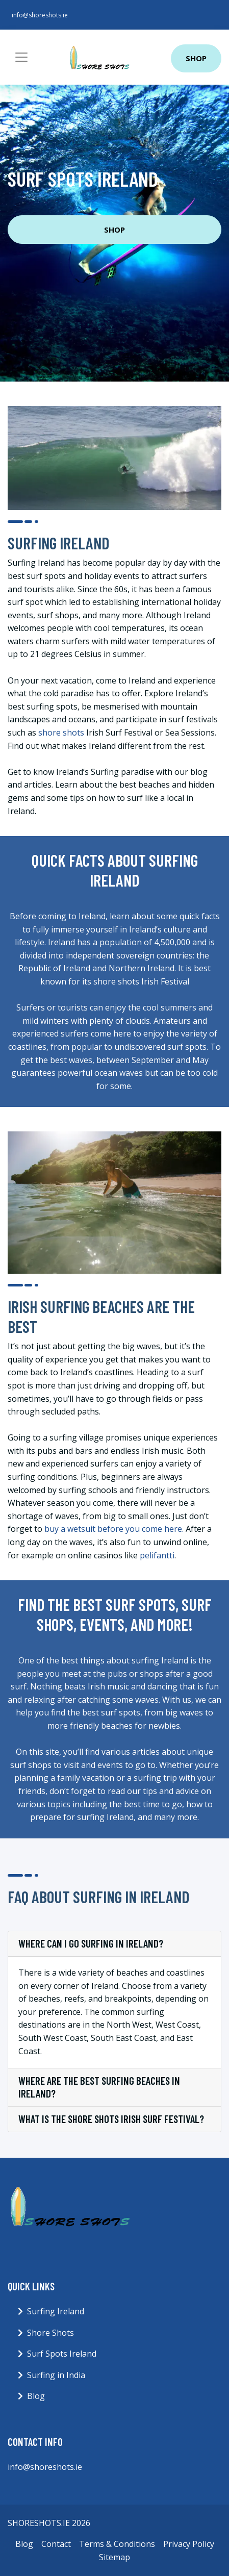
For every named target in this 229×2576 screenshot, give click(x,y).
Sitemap (114, 2557)
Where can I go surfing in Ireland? (90, 1943)
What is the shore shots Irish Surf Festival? (111, 2119)
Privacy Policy (188, 2543)
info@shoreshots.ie (40, 15)
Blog (36, 2396)
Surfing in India (56, 2375)
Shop (196, 58)
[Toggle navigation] (21, 57)
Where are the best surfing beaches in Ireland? (99, 2087)
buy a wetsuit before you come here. (114, 1528)
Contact (56, 2543)
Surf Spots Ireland (61, 2353)
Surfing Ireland (55, 2311)
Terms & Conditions (117, 2543)
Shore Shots (50, 2332)
